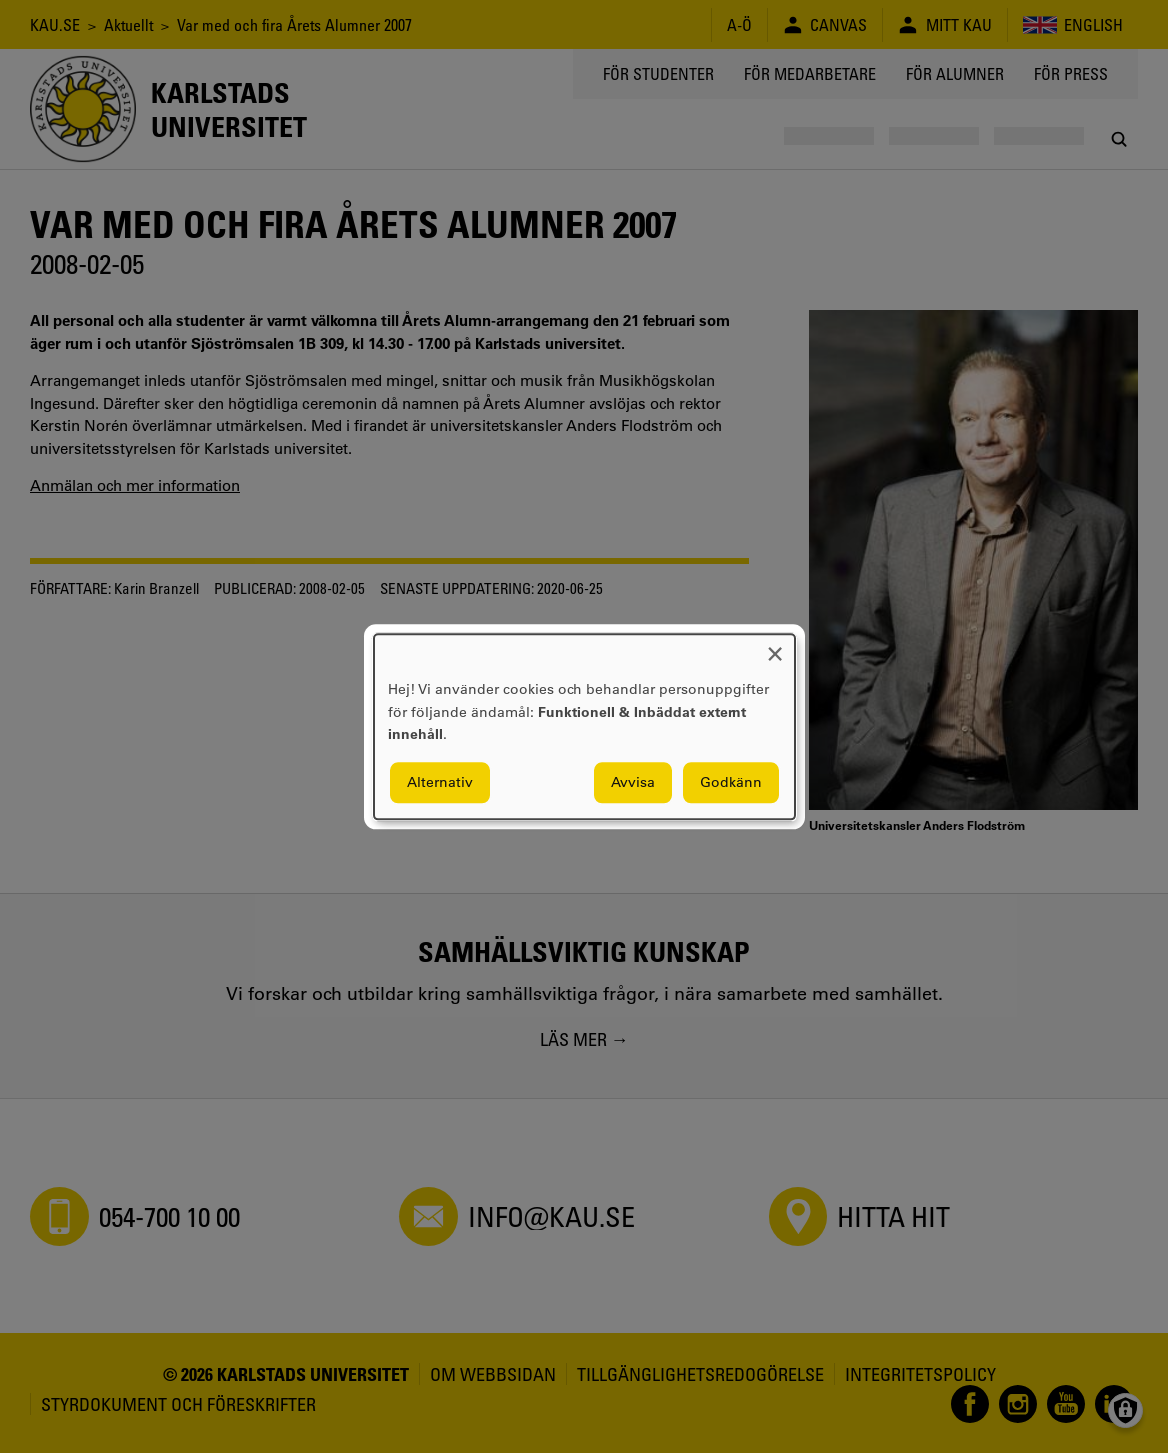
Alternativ (440, 782)
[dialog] (584, 726)
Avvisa (633, 782)
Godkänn (731, 782)
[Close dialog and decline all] (775, 646)
